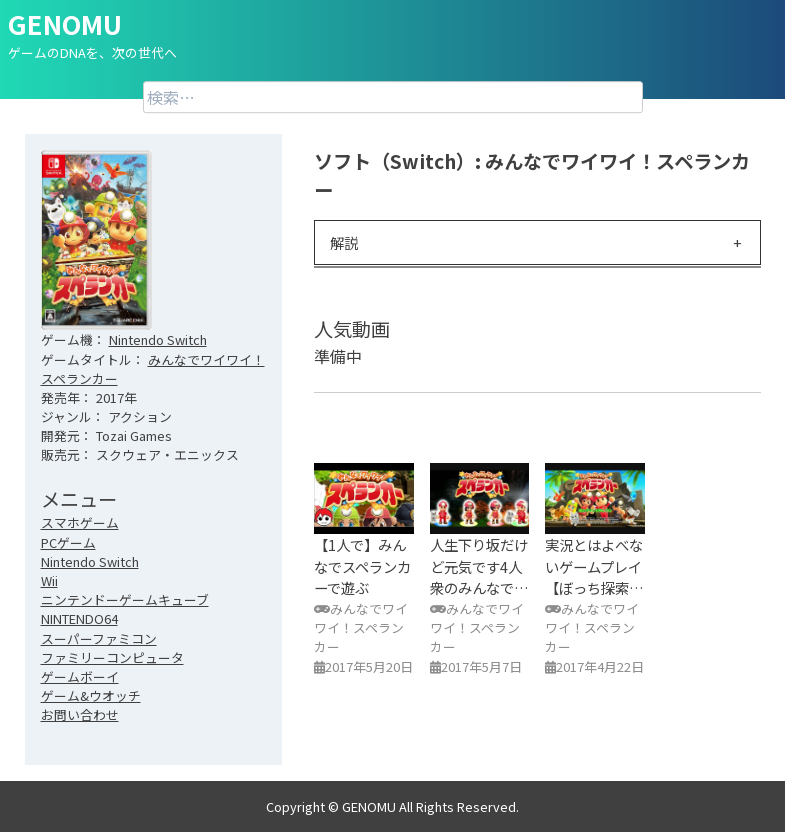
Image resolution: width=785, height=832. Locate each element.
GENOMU (65, 23)
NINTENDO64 (79, 618)
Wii (49, 580)
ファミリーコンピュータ (112, 657)
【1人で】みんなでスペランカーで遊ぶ (362, 566)
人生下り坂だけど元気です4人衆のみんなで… (479, 566)
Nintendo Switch (158, 339)
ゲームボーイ (80, 676)
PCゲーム (68, 542)
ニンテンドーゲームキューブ (125, 599)
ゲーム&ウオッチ (91, 695)
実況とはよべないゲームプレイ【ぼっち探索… (594, 566)
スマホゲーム (80, 522)
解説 (344, 242)
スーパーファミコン (99, 638)
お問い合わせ (80, 714)
